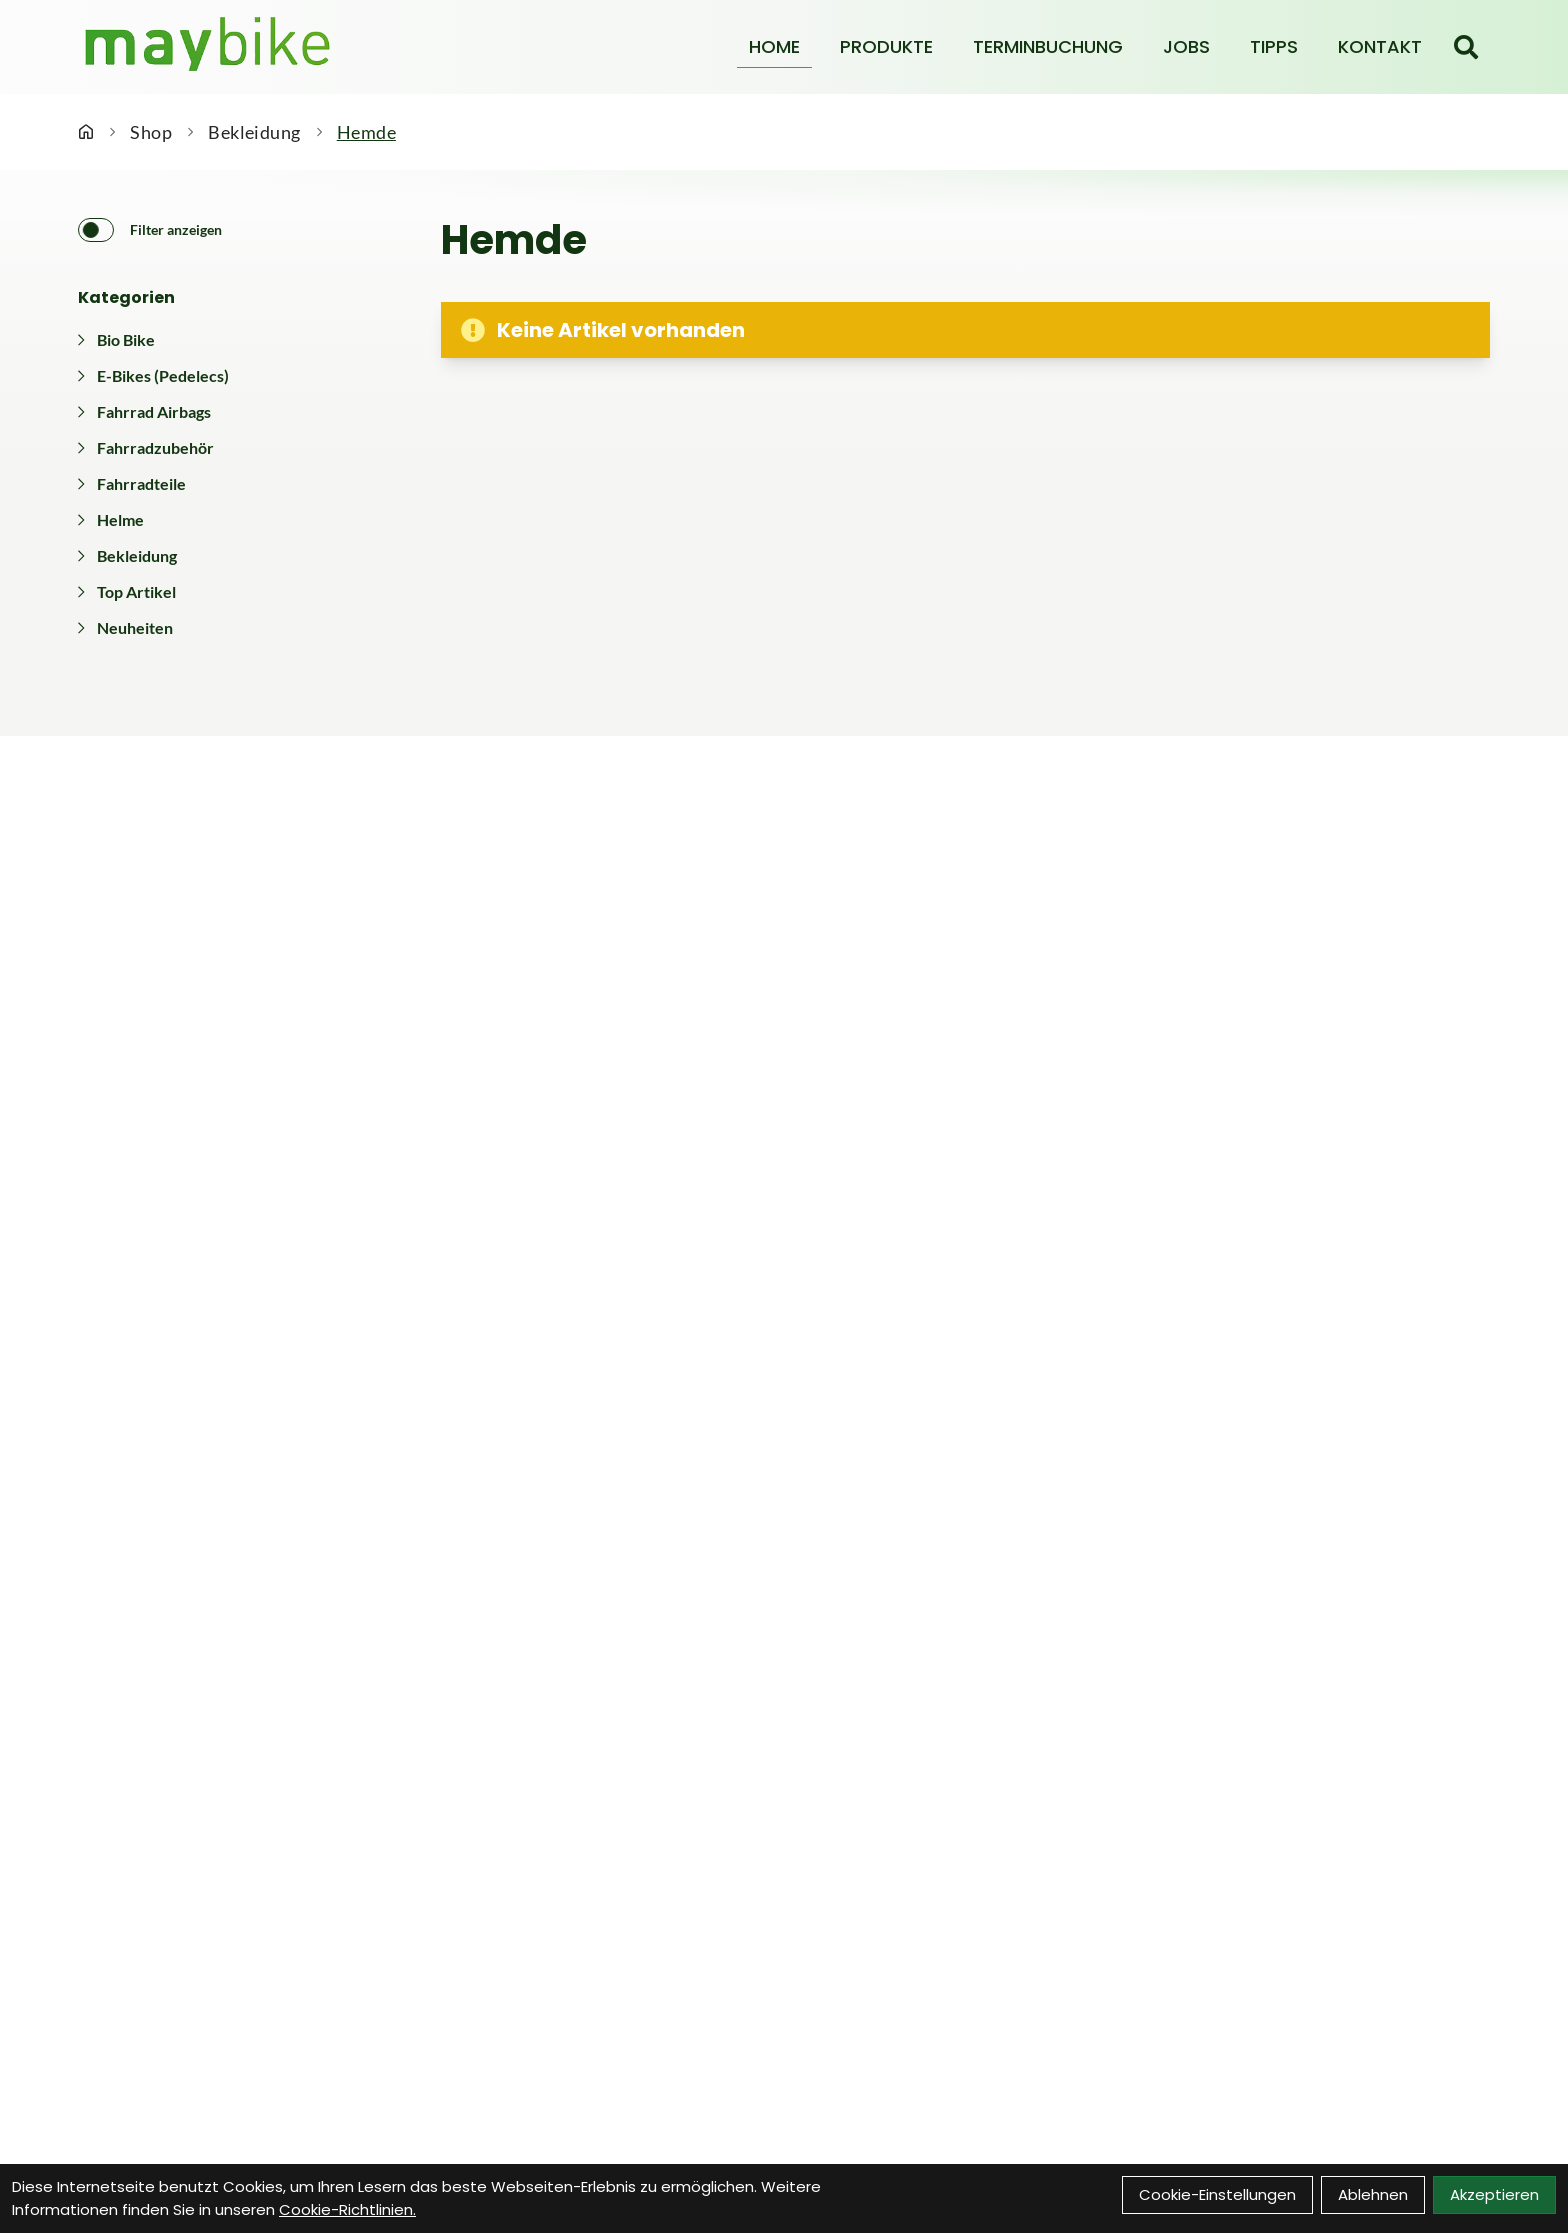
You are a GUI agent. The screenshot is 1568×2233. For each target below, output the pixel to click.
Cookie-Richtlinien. (347, 2209)
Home (774, 46)
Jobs (1186, 46)
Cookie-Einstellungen (1217, 2194)
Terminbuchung (1048, 46)
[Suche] (1466, 47)
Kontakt (1380, 46)
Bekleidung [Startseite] (254, 132)
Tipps (1274, 46)
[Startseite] (86, 132)
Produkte (886, 46)
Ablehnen (1373, 2194)
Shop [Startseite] (151, 132)
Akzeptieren (1494, 2194)
